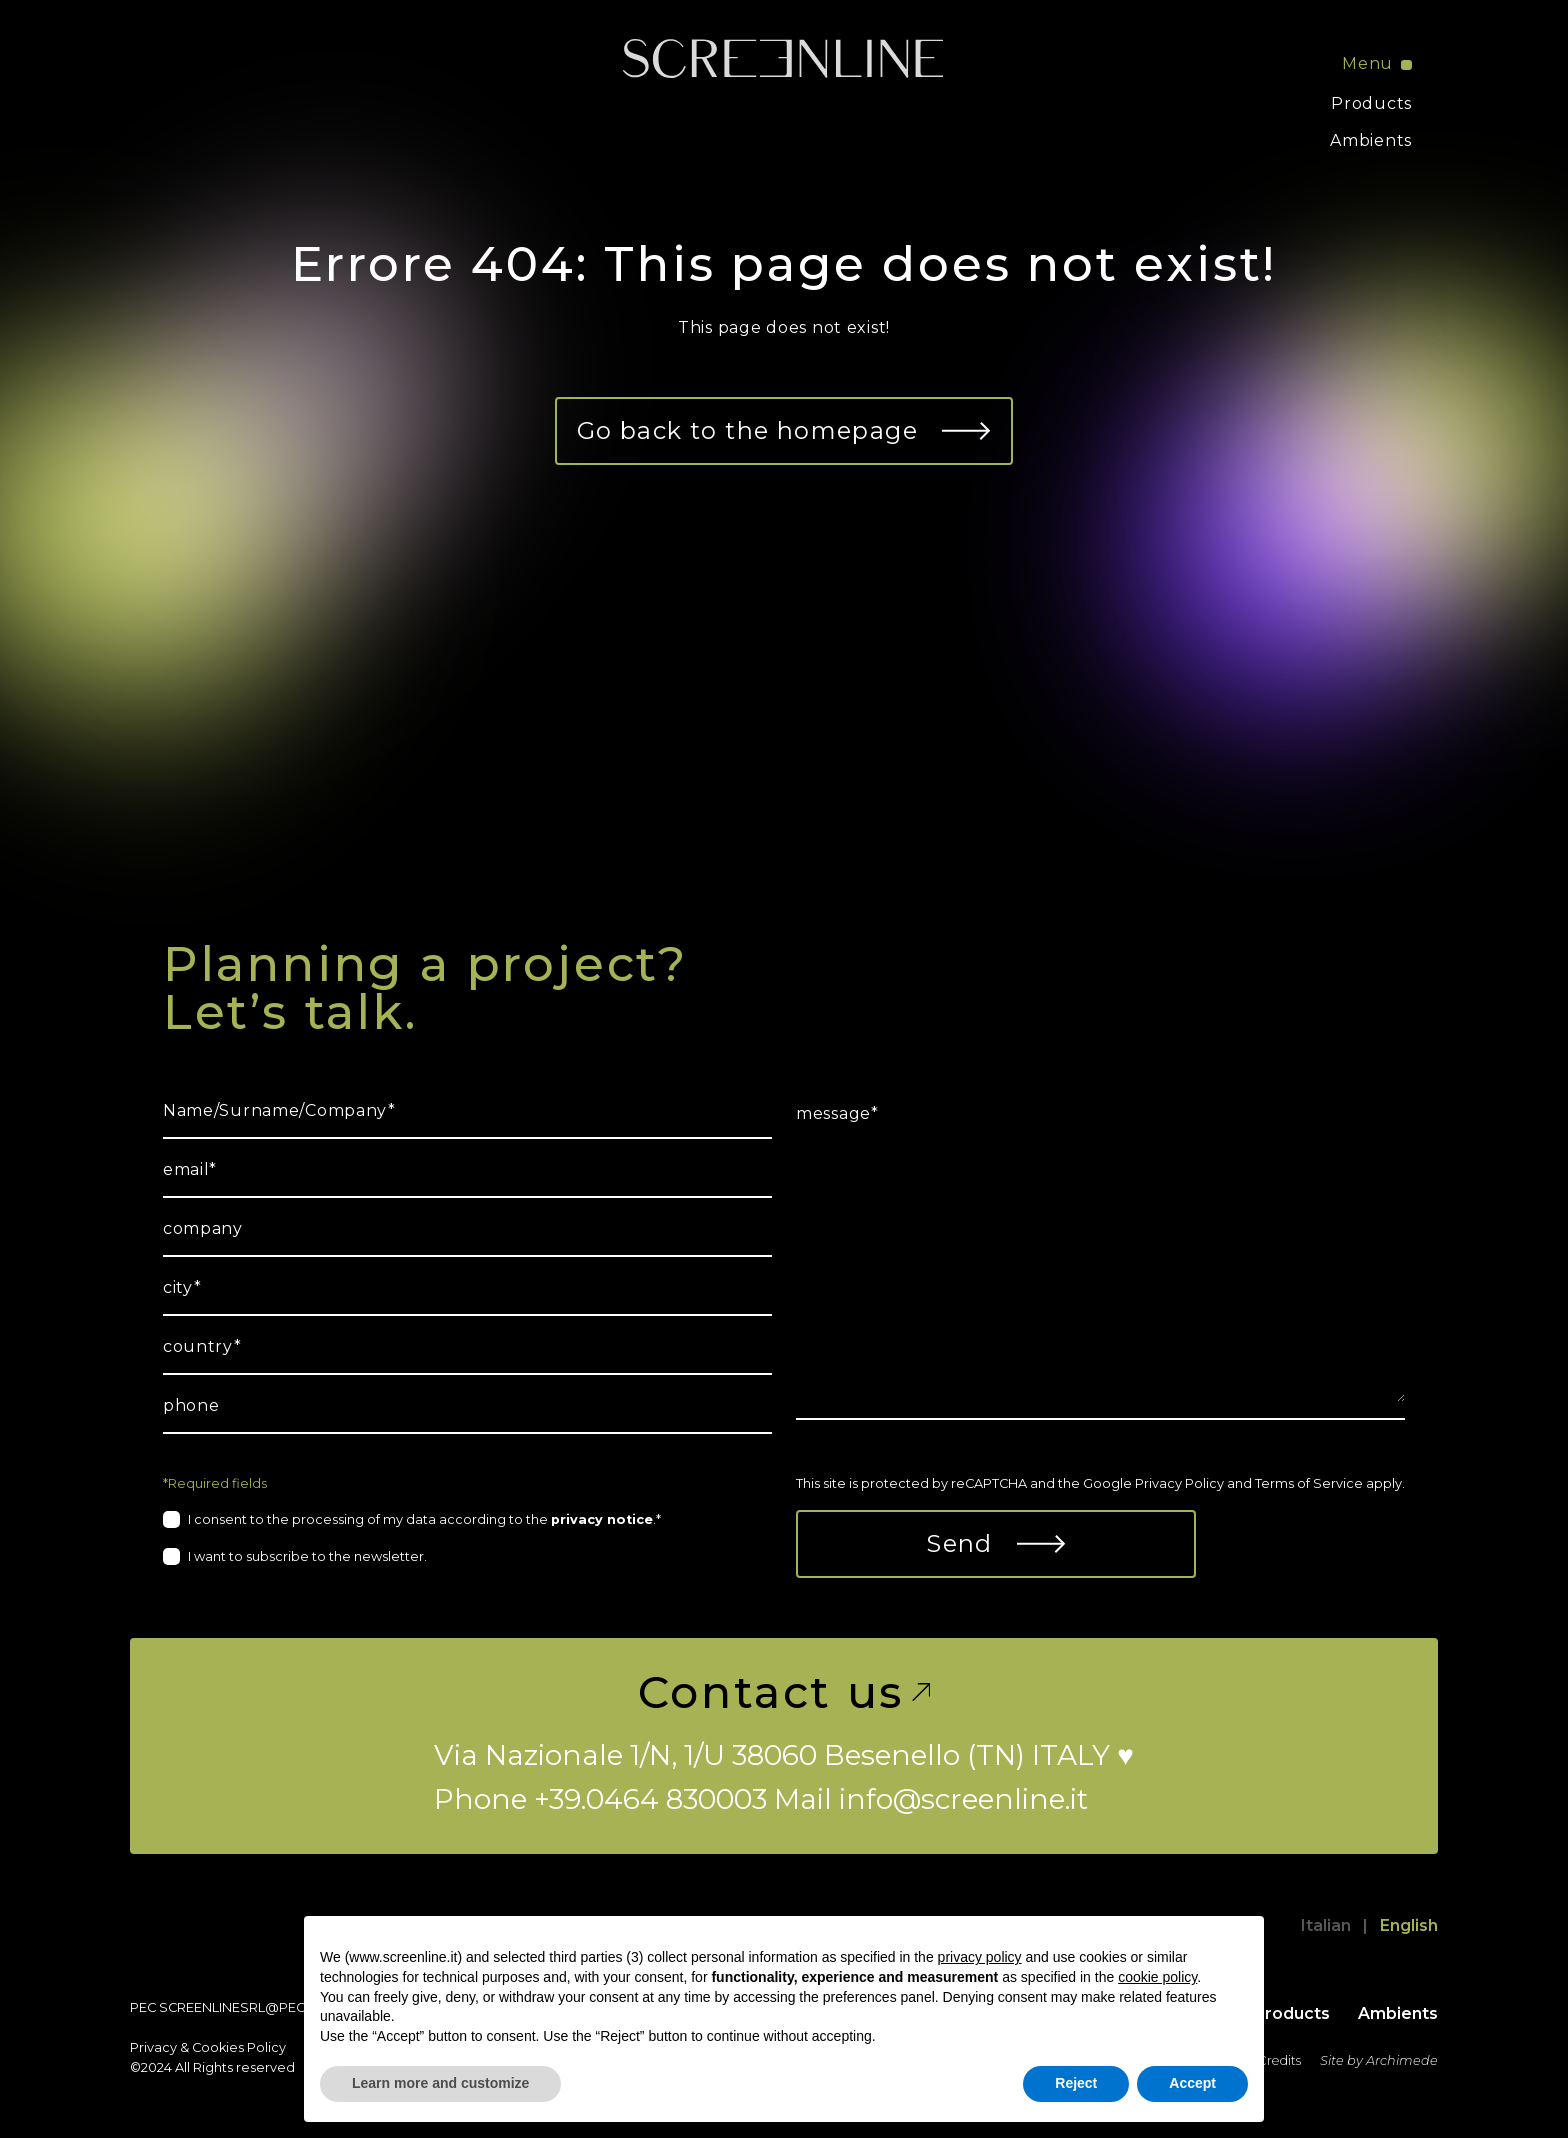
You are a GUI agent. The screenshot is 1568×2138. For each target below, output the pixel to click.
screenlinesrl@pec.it (238, 2007)
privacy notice (602, 1519)
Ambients (1371, 140)
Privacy (153, 2047)
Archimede (1402, 2060)
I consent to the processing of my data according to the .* (424, 1519)
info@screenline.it (963, 1799)
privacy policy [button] (980, 1957)
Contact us (784, 1692)
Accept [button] (1192, 2083)
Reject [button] (1076, 2083)
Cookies (218, 2047)
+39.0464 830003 (650, 1799)
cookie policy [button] (1157, 1977)
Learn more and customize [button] (440, 2083)
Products (1371, 103)
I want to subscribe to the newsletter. (307, 1556)
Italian (1326, 1925)
